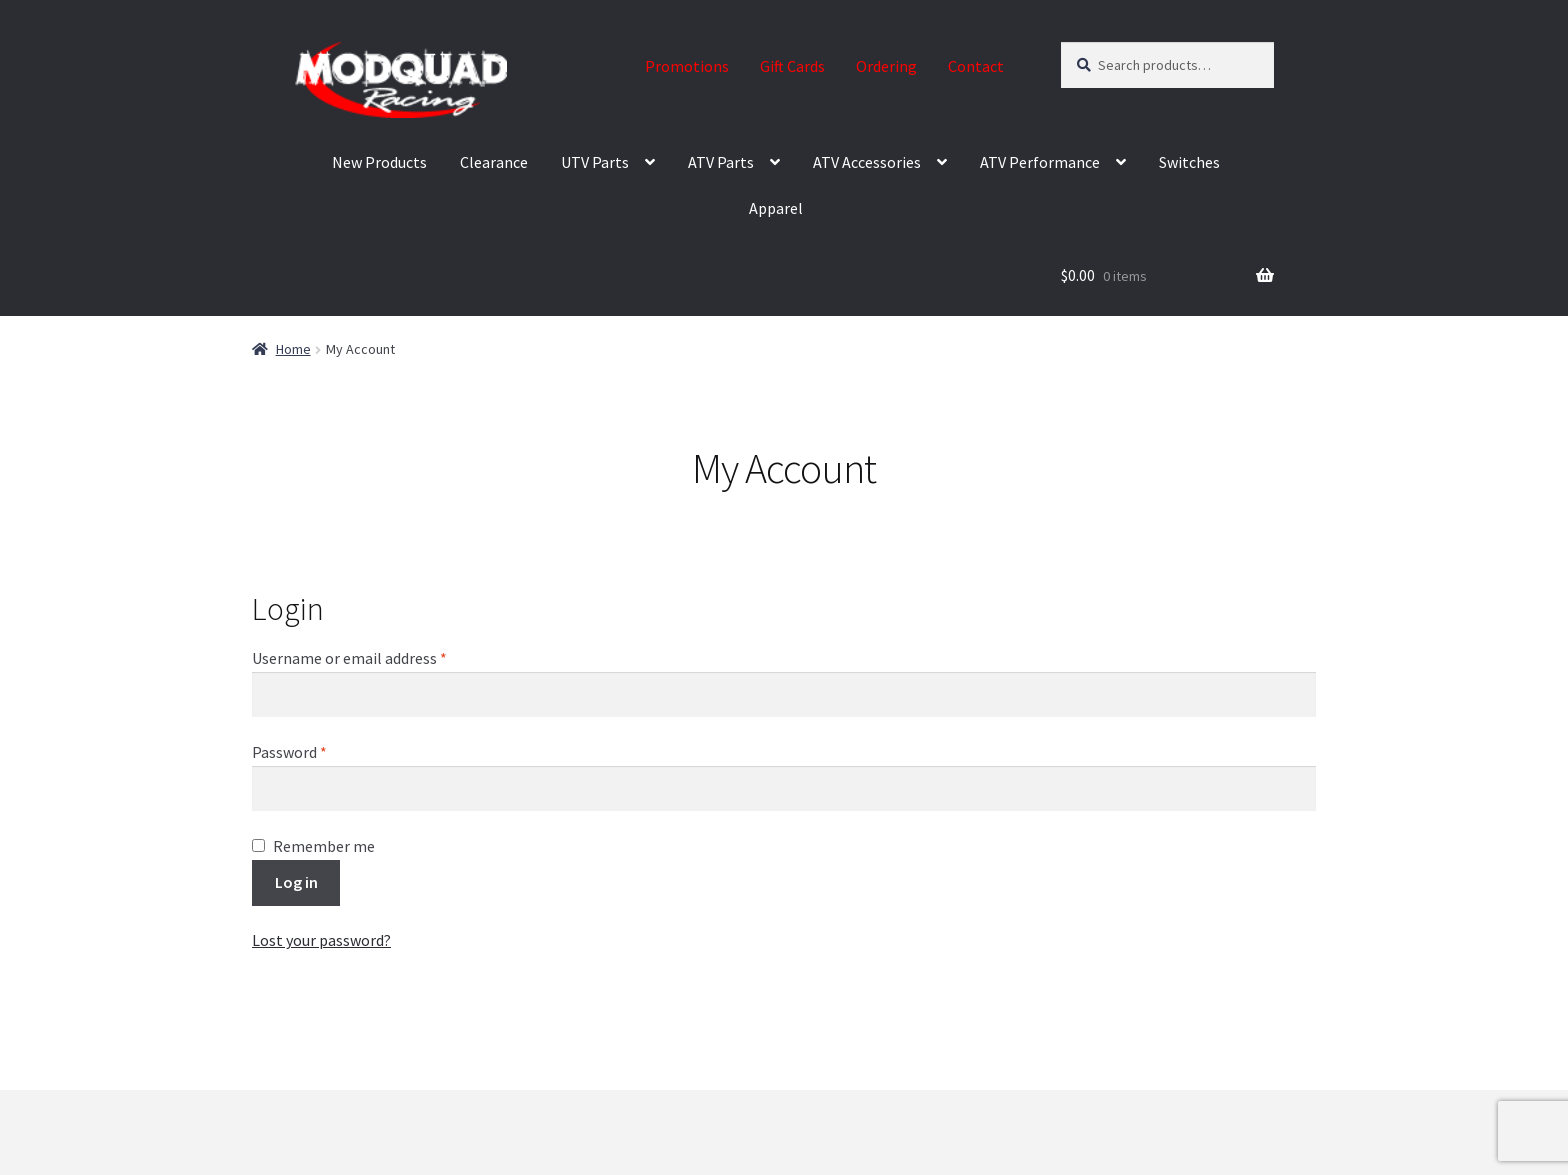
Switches (1189, 162)
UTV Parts (595, 162)
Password (319, 751)
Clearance (494, 162)
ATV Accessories (867, 162)
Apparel (776, 208)
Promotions (687, 66)
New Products (379, 162)
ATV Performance (1040, 162)
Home (293, 349)
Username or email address (379, 657)
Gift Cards (792, 66)
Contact (976, 66)
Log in (296, 882)
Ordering (886, 66)
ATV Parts (721, 162)
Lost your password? (321, 940)
